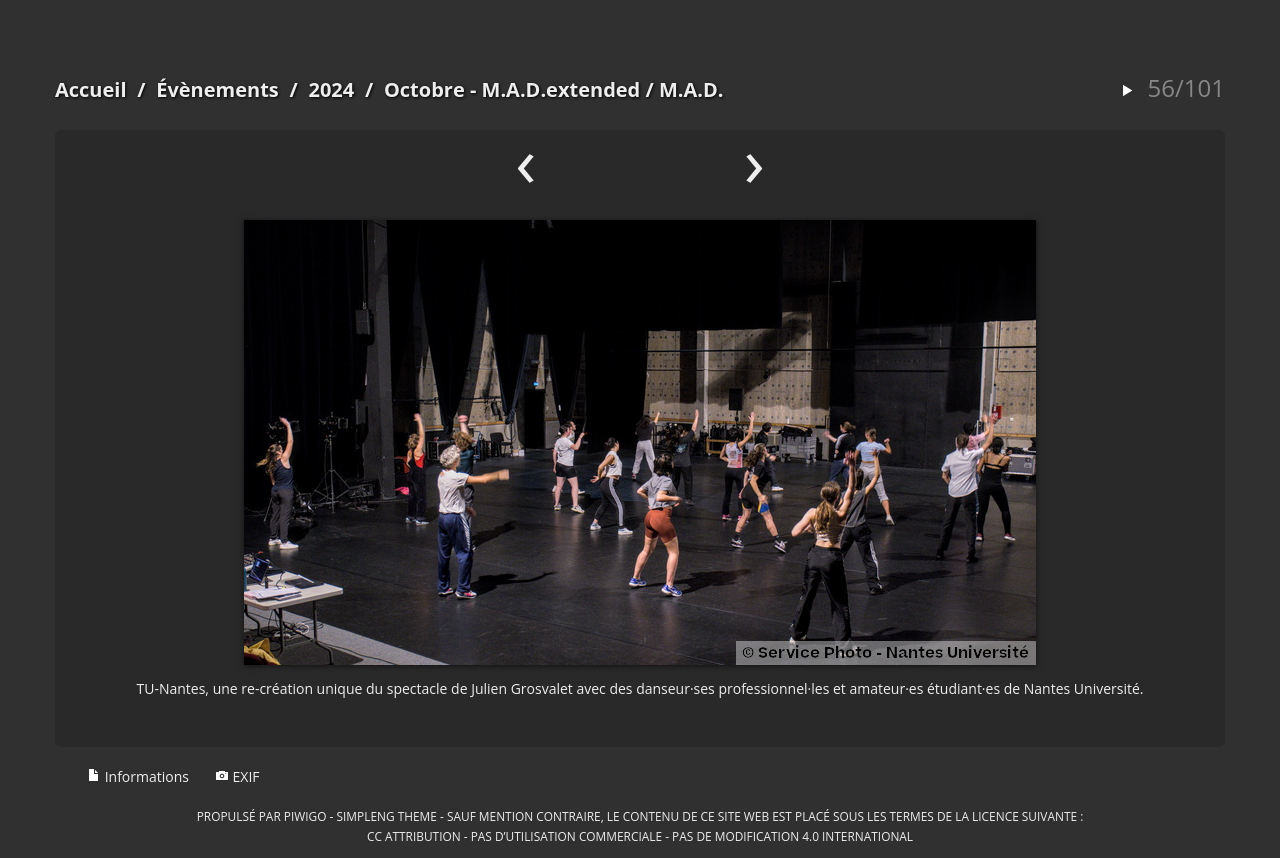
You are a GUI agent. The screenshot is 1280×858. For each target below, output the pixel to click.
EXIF (237, 776)
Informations (138, 776)
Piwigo (305, 816)
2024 (331, 89)
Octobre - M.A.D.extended (512, 89)
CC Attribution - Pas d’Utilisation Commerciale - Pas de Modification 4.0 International (640, 836)
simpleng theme (387, 816)
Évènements (217, 89)
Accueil (91, 89)
